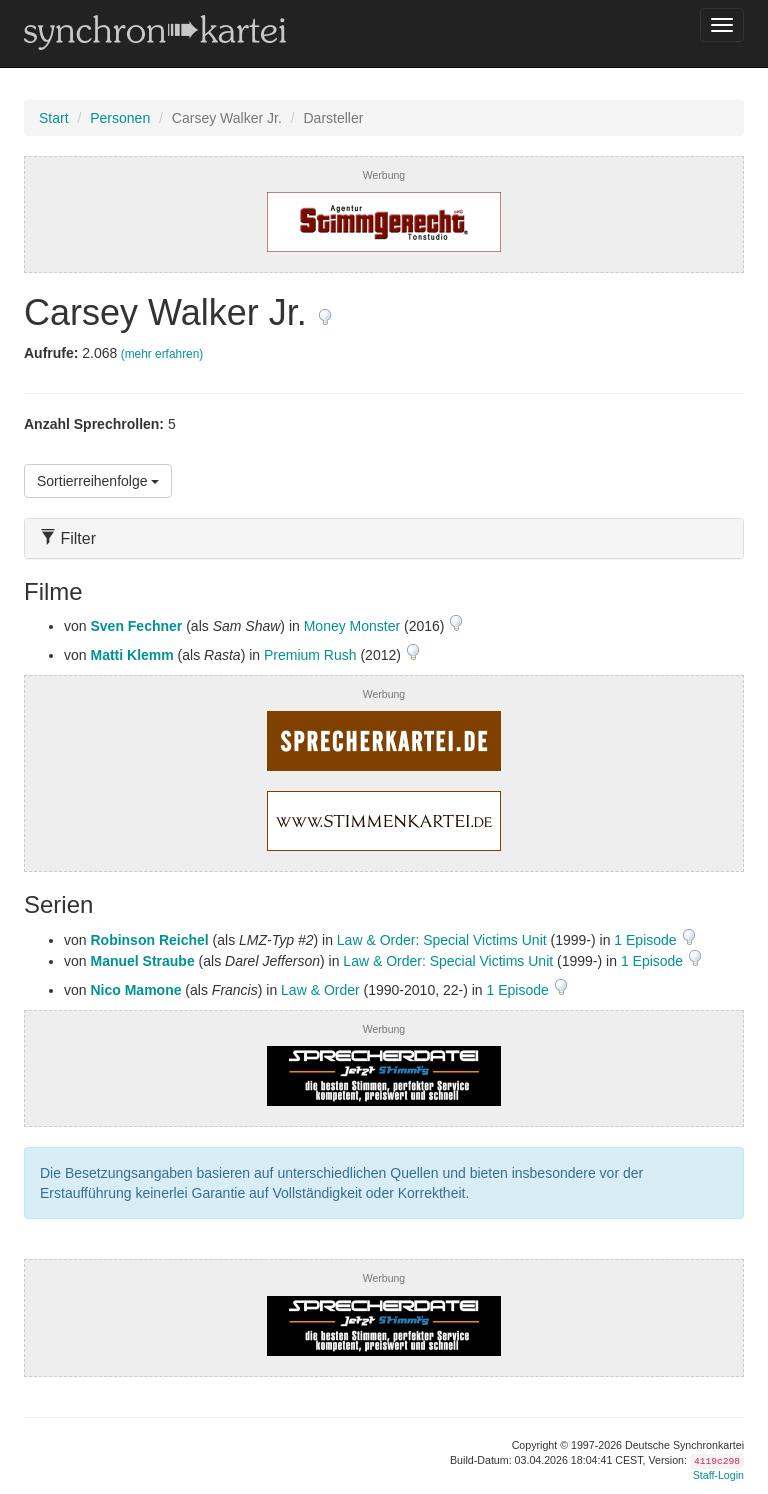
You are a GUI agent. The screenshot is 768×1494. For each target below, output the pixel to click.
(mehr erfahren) (162, 354)
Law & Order (320, 990)
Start (54, 118)
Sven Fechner (136, 626)
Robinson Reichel (149, 940)
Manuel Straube (142, 961)
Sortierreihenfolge (98, 481)
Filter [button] (68, 538)
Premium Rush (310, 655)
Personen (120, 118)
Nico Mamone (135, 990)
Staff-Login (718, 1475)
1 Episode (647, 940)
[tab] (384, 538)
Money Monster (352, 626)
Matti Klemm (131, 655)
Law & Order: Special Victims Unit (442, 940)
